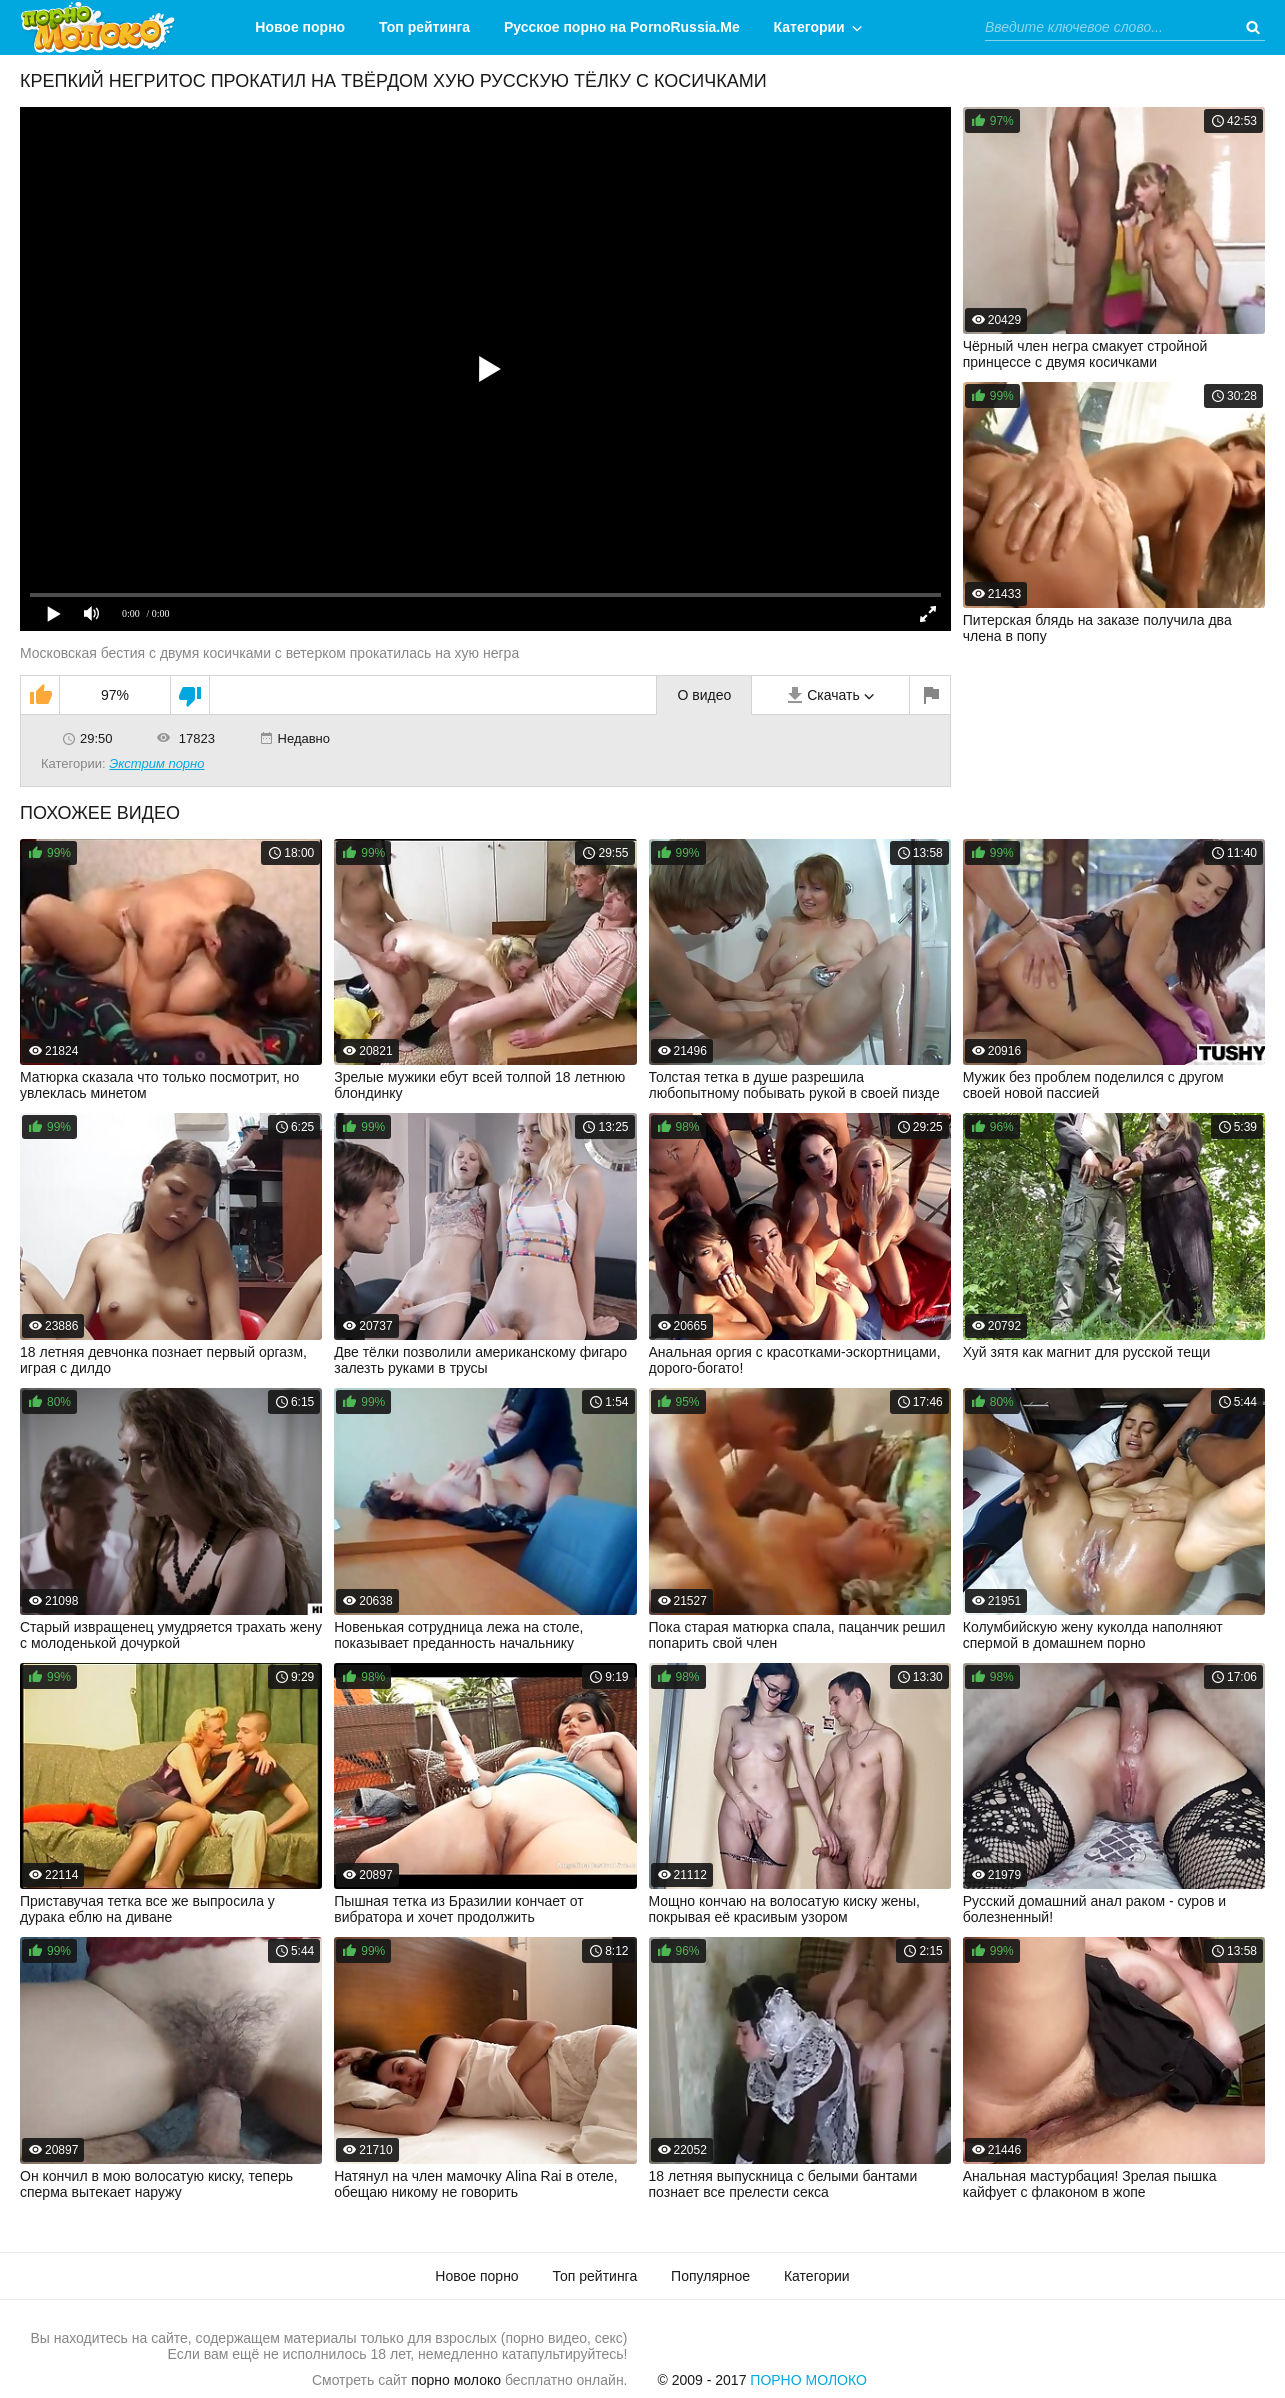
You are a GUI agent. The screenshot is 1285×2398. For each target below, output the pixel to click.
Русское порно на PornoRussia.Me (622, 27)
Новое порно (300, 27)
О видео (704, 695)
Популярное (710, 2276)
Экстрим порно (156, 763)
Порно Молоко (808, 2380)
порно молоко (456, 2380)
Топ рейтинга (424, 27)
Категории (809, 27)
